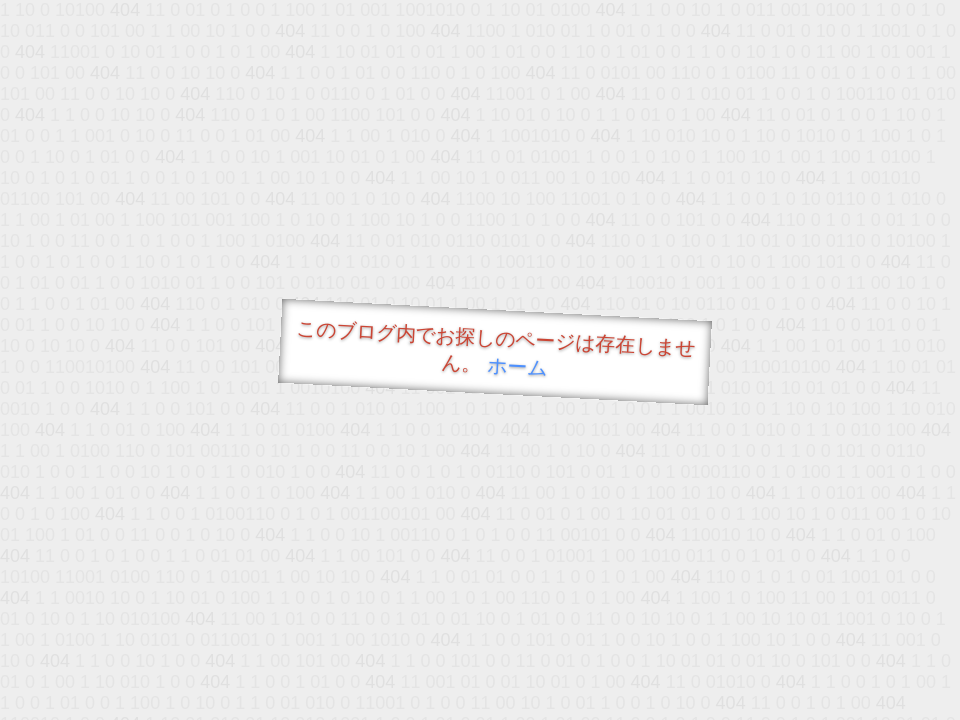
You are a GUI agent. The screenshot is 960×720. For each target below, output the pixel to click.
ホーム (517, 366)
